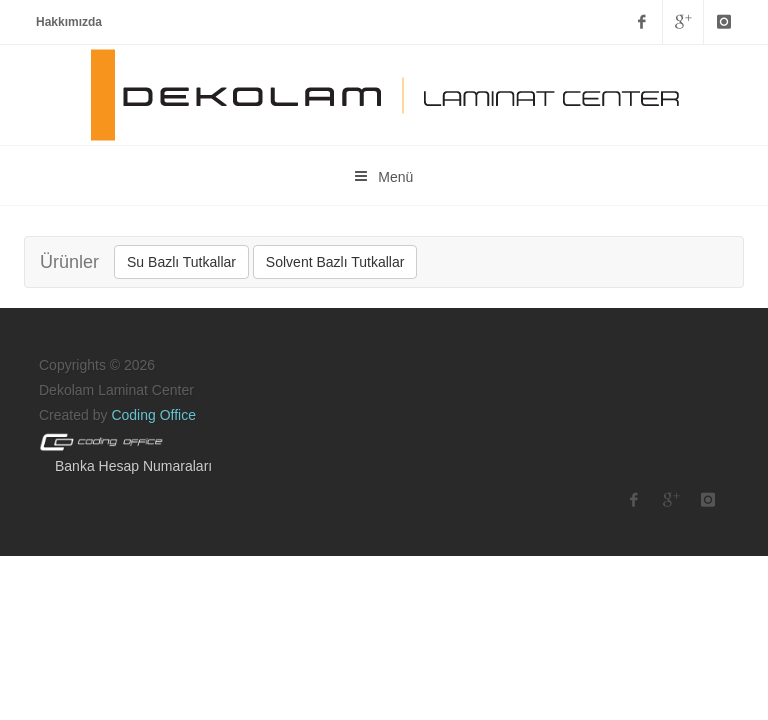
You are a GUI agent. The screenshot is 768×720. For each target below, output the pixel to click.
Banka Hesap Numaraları (133, 466)
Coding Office (153, 415)
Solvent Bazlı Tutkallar (335, 262)
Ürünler (69, 262)
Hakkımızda (69, 22)
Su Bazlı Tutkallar (181, 262)
